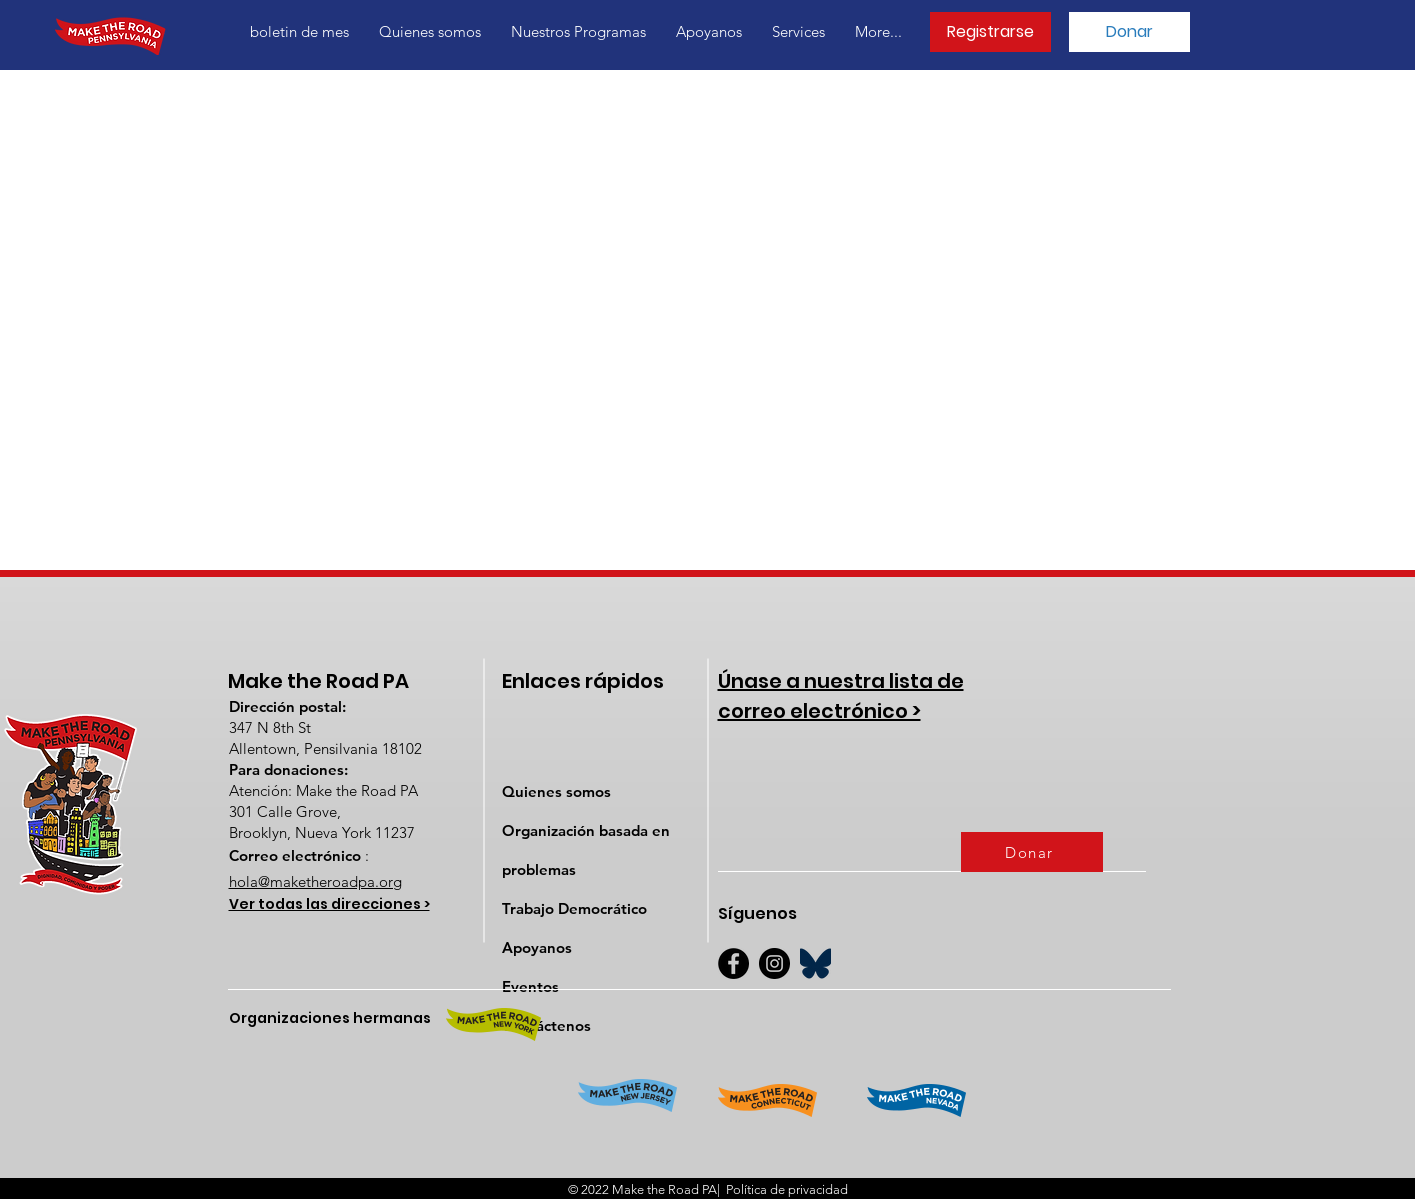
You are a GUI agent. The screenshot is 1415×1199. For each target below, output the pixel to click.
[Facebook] (733, 963)
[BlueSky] (815, 963)
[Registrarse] (990, 32)
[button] (430, 32)
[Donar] (1129, 32)
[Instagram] (774, 963)
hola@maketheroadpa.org (315, 881)
